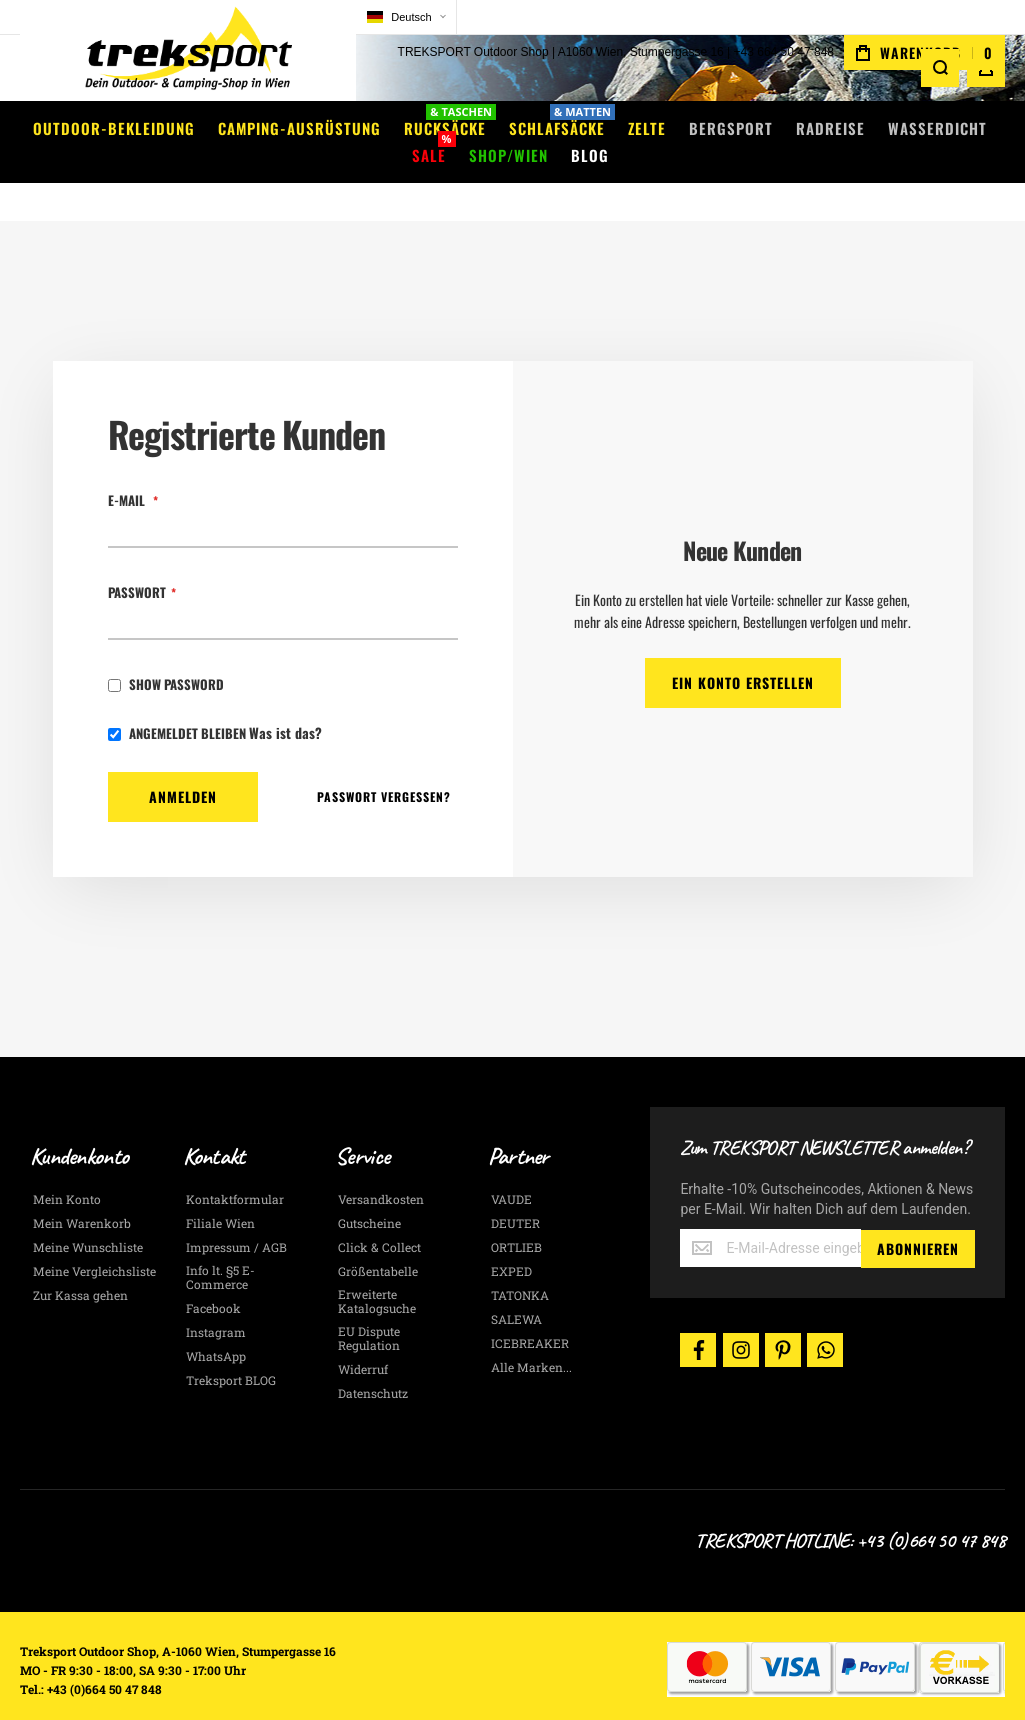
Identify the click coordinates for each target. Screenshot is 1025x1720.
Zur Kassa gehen (80, 1265)
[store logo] (150, 54)
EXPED (511, 1241)
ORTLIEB (516, 1217)
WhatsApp (216, 1326)
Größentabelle (378, 1241)
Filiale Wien (220, 1193)
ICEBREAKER (530, 1313)
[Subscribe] (918, 1218)
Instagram (216, 1302)
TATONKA (520, 1265)
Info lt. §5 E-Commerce (220, 1247)
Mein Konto (67, 1169)
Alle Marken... (531, 1337)
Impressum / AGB (236, 1217)
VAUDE (511, 1169)
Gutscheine (369, 1193)
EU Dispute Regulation (369, 1308)
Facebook (213, 1278)
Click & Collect (379, 1217)
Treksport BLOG (231, 1350)
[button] (330, 17)
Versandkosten (381, 1169)
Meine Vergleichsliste (94, 1241)
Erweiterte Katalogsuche (377, 1271)
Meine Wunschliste (88, 1217)
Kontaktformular (235, 1169)
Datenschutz (373, 1363)
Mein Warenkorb (82, 1193)
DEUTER (515, 1193)
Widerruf (363, 1339)
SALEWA (516, 1289)
